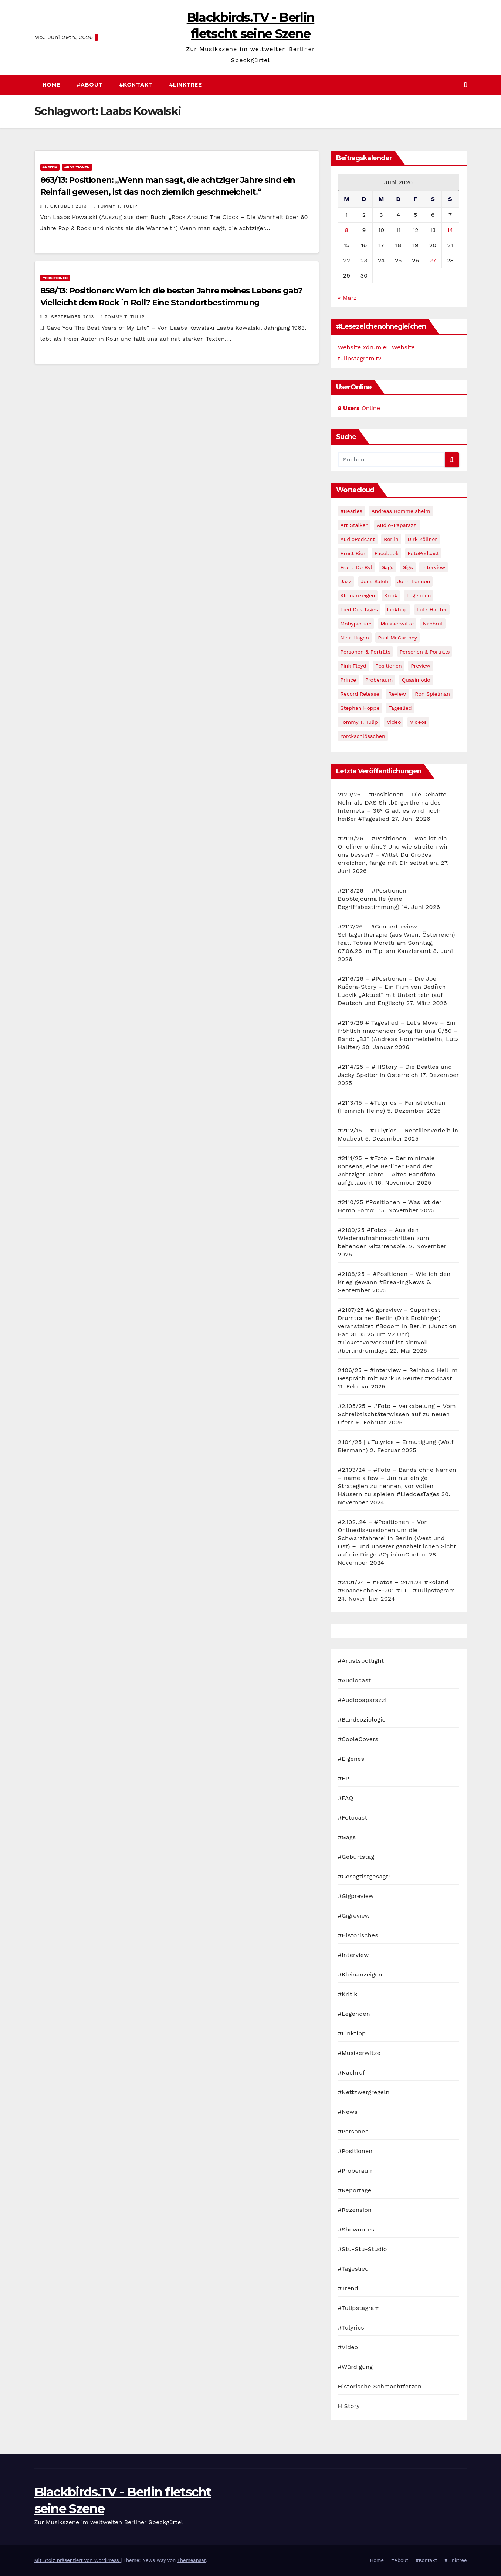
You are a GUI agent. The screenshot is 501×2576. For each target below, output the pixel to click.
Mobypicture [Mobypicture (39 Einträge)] (356, 624)
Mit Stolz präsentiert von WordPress (77, 2560)
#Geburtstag (356, 1856)
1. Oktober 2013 (67, 206)
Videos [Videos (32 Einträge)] (418, 722)
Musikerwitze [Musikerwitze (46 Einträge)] (397, 624)
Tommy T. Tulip (116, 206)
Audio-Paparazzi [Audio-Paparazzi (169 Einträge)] (397, 525)
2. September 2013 (70, 316)
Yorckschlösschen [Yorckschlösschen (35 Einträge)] (363, 736)
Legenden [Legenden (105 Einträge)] (418, 595)
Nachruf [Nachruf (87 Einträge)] (433, 624)
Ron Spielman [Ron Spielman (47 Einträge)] (432, 694)
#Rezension (355, 2209)
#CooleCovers (358, 1739)
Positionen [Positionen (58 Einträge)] (388, 666)
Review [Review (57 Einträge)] (397, 694)
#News (348, 2111)
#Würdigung (355, 2366)
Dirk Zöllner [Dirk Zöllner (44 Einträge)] (422, 539)
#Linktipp (352, 2033)
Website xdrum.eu (364, 347)
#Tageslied (353, 2268)
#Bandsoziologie (362, 1719)
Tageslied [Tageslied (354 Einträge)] (400, 708)
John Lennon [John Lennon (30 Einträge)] (413, 581)
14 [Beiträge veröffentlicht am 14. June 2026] (450, 230)
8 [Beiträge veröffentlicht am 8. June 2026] (347, 230)
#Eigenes (351, 1758)
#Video (348, 2347)
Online (359, 408)
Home (51, 84)
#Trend (348, 2288)
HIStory (349, 2405)
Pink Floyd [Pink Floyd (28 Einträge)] (353, 666)
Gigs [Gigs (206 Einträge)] (407, 567)
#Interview (353, 1954)
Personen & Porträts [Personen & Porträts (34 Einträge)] (425, 652)
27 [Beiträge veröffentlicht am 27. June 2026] (433, 260)
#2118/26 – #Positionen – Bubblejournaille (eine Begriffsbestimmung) (375, 898)
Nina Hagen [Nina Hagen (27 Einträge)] (355, 638)
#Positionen (77, 167)
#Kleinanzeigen (360, 1974)
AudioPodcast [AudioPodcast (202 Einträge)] (358, 539)
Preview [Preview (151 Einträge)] (420, 666)
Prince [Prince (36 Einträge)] (348, 680)
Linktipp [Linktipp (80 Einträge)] (397, 609)
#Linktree (185, 84)
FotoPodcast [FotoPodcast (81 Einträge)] (423, 553)
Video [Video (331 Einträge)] (394, 722)
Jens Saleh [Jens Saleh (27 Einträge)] (375, 581)
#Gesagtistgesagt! (364, 1876)
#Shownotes (356, 2229)
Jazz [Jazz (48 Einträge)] (346, 581)
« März (347, 297)
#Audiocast (354, 1680)
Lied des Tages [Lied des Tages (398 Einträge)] (359, 609)
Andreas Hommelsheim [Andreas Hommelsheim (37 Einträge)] (400, 511)
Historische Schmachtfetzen (380, 2386)
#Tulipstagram (359, 2307)
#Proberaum (356, 2170)
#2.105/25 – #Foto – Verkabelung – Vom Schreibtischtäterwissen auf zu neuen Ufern (397, 1414)
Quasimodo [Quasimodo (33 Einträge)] (416, 680)
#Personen (353, 2131)
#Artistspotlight (361, 1660)
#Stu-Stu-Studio (362, 2249)
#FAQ (345, 1797)
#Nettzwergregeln (364, 2092)
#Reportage (355, 2190)
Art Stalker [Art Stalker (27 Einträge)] (354, 525)
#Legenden (354, 2013)
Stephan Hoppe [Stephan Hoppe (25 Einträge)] (360, 708)
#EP (343, 1778)
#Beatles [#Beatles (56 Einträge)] (351, 511)
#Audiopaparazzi (362, 1699)
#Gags (347, 1837)
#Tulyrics (351, 2327)
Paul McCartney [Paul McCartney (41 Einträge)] (397, 638)
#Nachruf (351, 2072)
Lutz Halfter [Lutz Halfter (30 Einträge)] (432, 609)
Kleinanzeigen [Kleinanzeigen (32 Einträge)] (358, 595)
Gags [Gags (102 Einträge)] (387, 567)
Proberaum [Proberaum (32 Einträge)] (379, 680)
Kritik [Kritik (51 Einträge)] (390, 595)
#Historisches (358, 1935)
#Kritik (50, 167)
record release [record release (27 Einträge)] (360, 694)
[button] (465, 84)
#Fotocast (353, 1817)
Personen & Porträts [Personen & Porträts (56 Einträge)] (366, 652)
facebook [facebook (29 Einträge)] (387, 553)
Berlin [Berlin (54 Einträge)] (391, 539)
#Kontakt (136, 84)
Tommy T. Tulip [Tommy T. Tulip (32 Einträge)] (359, 722)
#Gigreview (354, 1915)
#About (90, 84)
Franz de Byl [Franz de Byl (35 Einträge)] (356, 567)
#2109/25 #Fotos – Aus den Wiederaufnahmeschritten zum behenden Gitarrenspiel (383, 1238)
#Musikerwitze (359, 2052)
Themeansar (191, 2560)
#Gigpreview (356, 1896)
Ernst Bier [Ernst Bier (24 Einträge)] (353, 553)
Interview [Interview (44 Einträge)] (433, 567)
